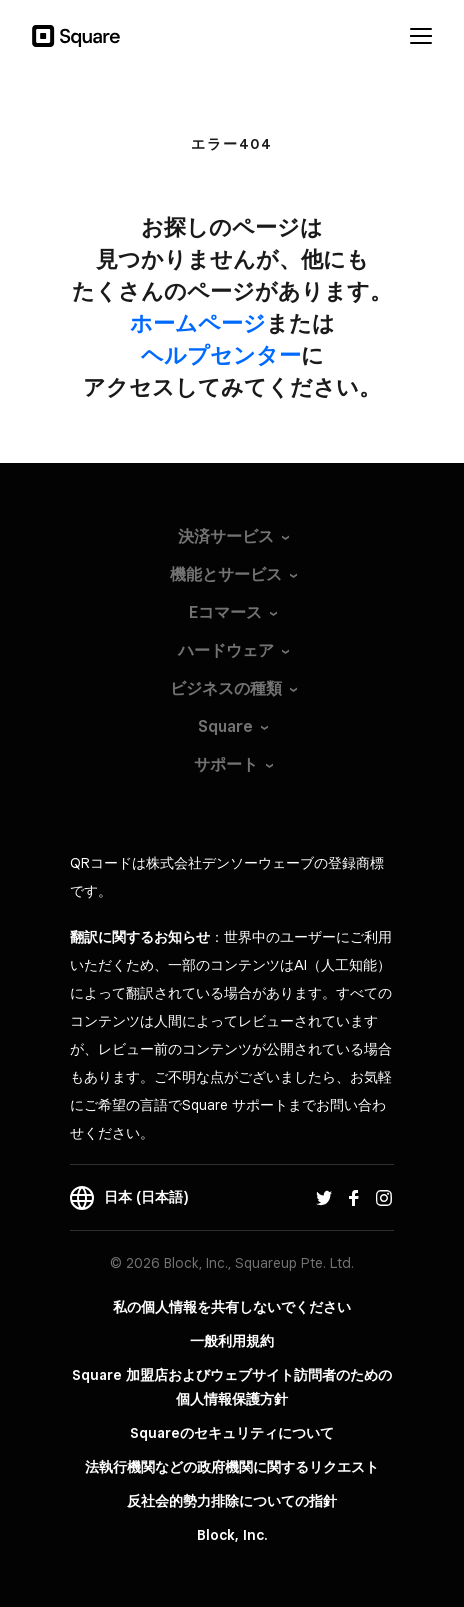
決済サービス (226, 536)
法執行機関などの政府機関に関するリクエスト (232, 1467)
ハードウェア (226, 650)
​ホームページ (198, 323)
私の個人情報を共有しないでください (232, 1307)
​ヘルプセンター (221, 355)
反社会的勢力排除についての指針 (232, 1501)
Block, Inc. (232, 1535)
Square (225, 726)
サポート (226, 764)
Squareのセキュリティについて (232, 1433)
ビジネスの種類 (226, 688)
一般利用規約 (232, 1341)
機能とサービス (226, 574)
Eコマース (225, 612)
